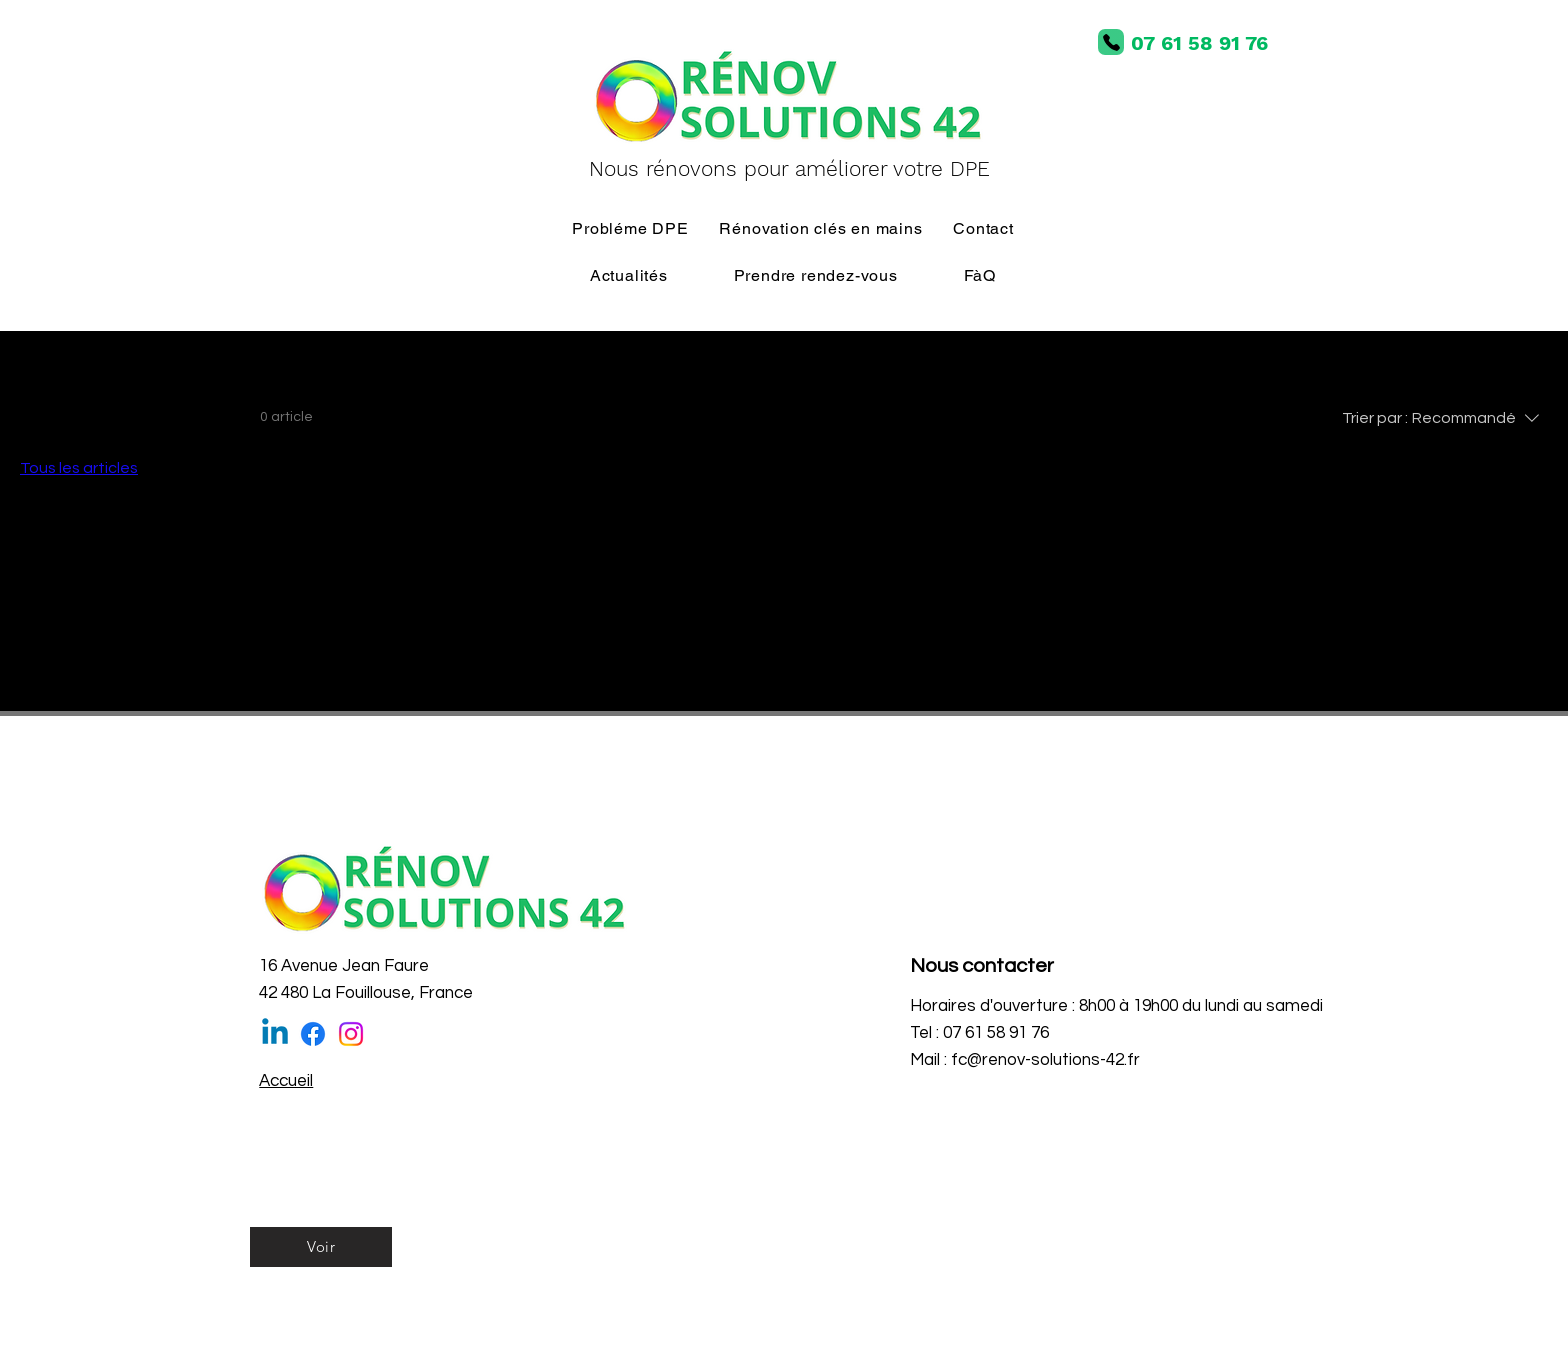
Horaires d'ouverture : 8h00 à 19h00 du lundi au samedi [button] (1116, 1006)
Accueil (286, 1081)
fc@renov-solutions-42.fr (1045, 1060)
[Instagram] (351, 1034)
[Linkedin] (275, 1034)
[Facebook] (313, 1034)
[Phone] (1111, 42)
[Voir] (321, 1247)
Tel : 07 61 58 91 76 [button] (979, 1033)
